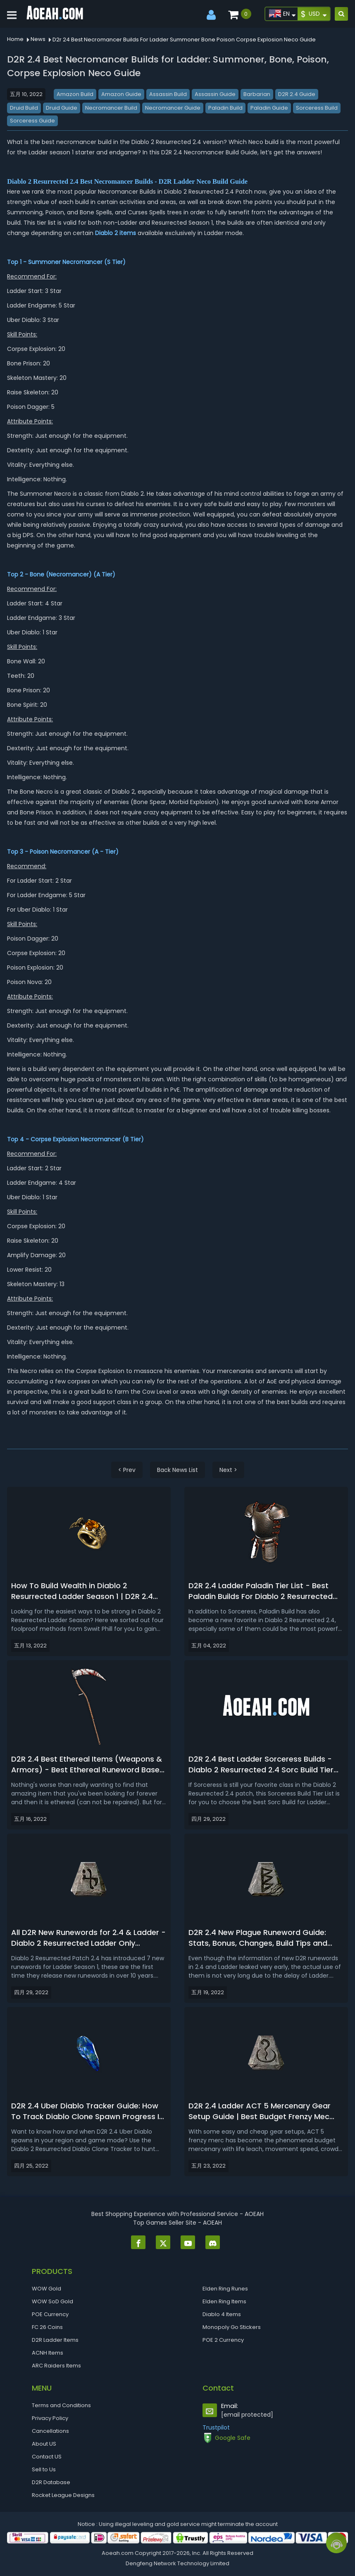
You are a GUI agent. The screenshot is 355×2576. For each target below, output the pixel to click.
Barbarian (256, 94)
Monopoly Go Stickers (232, 2327)
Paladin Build (225, 108)
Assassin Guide (215, 94)
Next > (228, 1470)
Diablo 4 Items (222, 2314)
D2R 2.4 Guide (296, 94)
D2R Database (51, 2482)
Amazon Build (75, 94)
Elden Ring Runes (225, 2289)
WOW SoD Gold (52, 2301)
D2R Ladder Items (55, 2340)
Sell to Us (44, 2469)
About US (44, 2444)
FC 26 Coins (47, 2327)
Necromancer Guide (172, 108)
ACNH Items (47, 2353)
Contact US (47, 2457)
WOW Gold (46, 2289)
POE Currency (50, 2314)
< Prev (127, 1470)
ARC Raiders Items (56, 2366)
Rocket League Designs (63, 2495)
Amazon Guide (121, 94)
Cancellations (50, 2431)
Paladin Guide (269, 108)
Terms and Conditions (61, 2405)
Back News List (177, 1470)
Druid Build (24, 108)
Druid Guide (61, 108)
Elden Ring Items (224, 2301)
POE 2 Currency (223, 2340)
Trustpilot (216, 2427)
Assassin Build (168, 94)
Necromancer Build (111, 108)
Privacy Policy (50, 2418)
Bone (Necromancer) (61, 574)
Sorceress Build (317, 108)
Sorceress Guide (32, 121)
